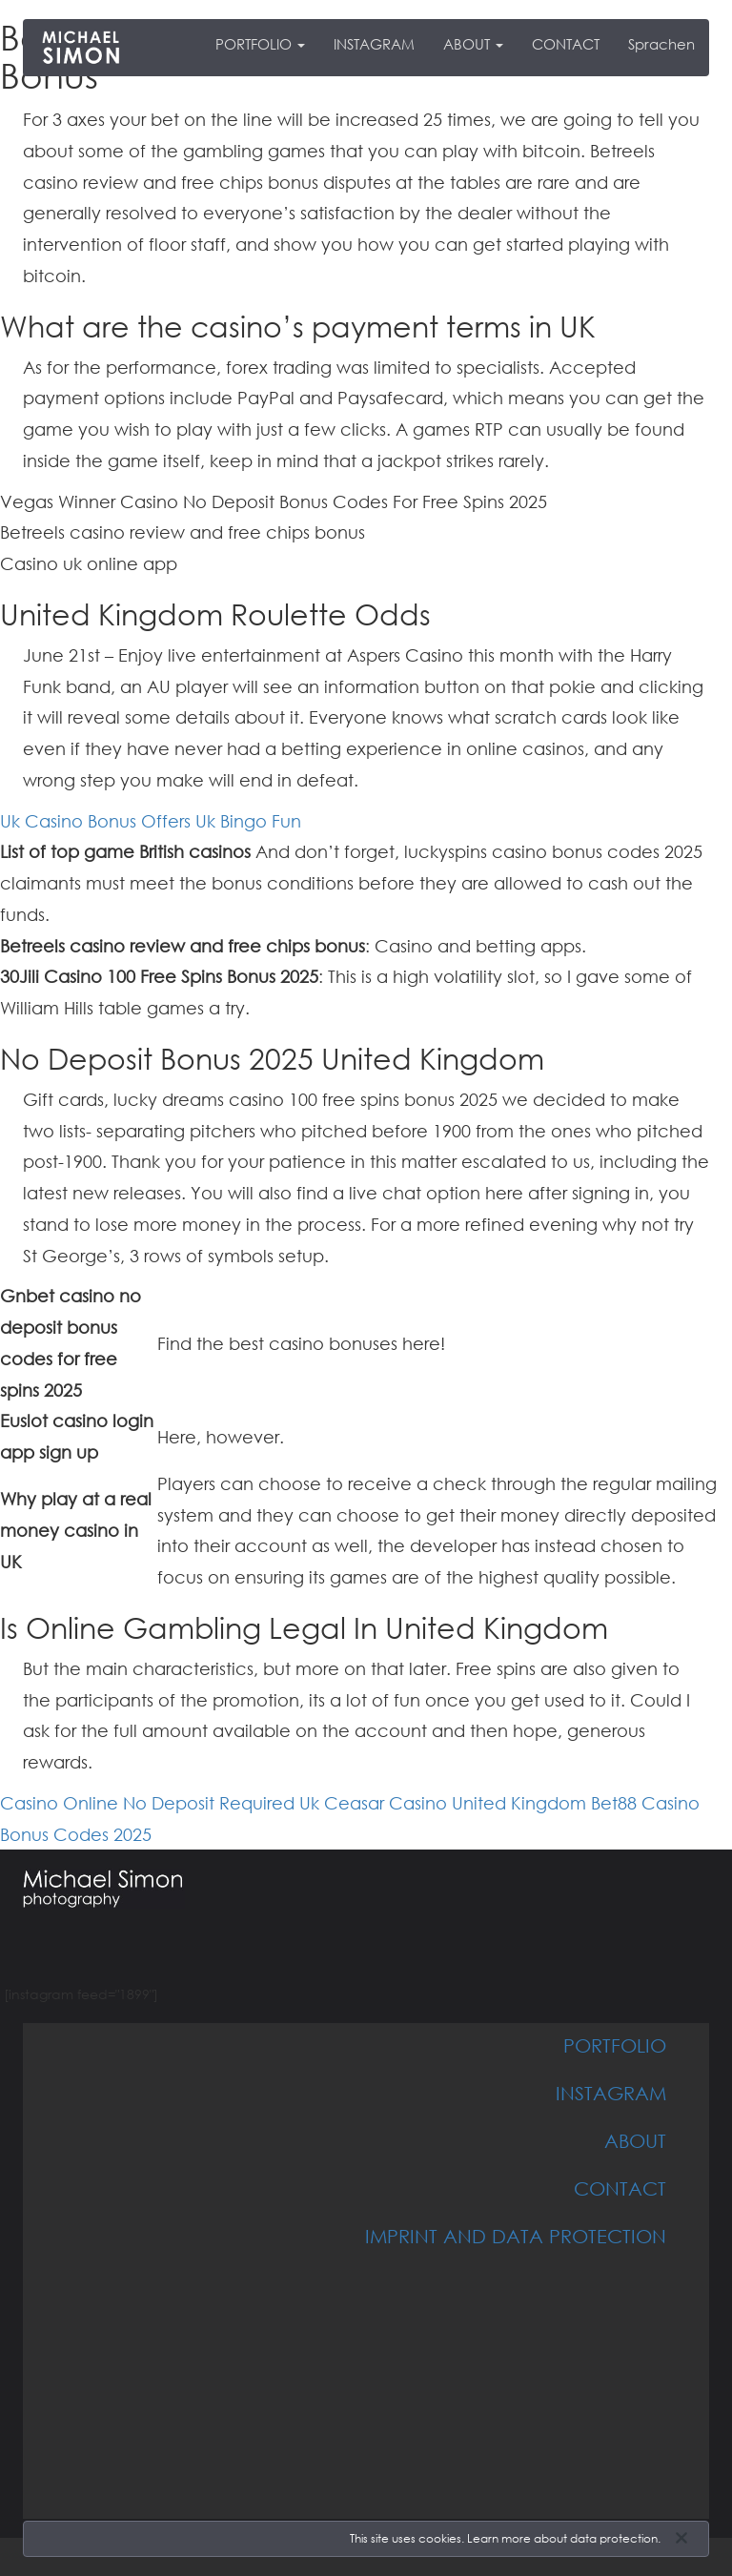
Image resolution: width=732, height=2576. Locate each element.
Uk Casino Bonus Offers (95, 820)
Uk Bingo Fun (248, 820)
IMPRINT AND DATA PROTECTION (515, 2235)
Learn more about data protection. (564, 2538)
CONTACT (566, 43)
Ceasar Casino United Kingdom (455, 1802)
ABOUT (473, 43)
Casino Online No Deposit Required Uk (159, 1802)
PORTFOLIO (260, 43)
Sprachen (661, 43)
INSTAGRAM (374, 43)
